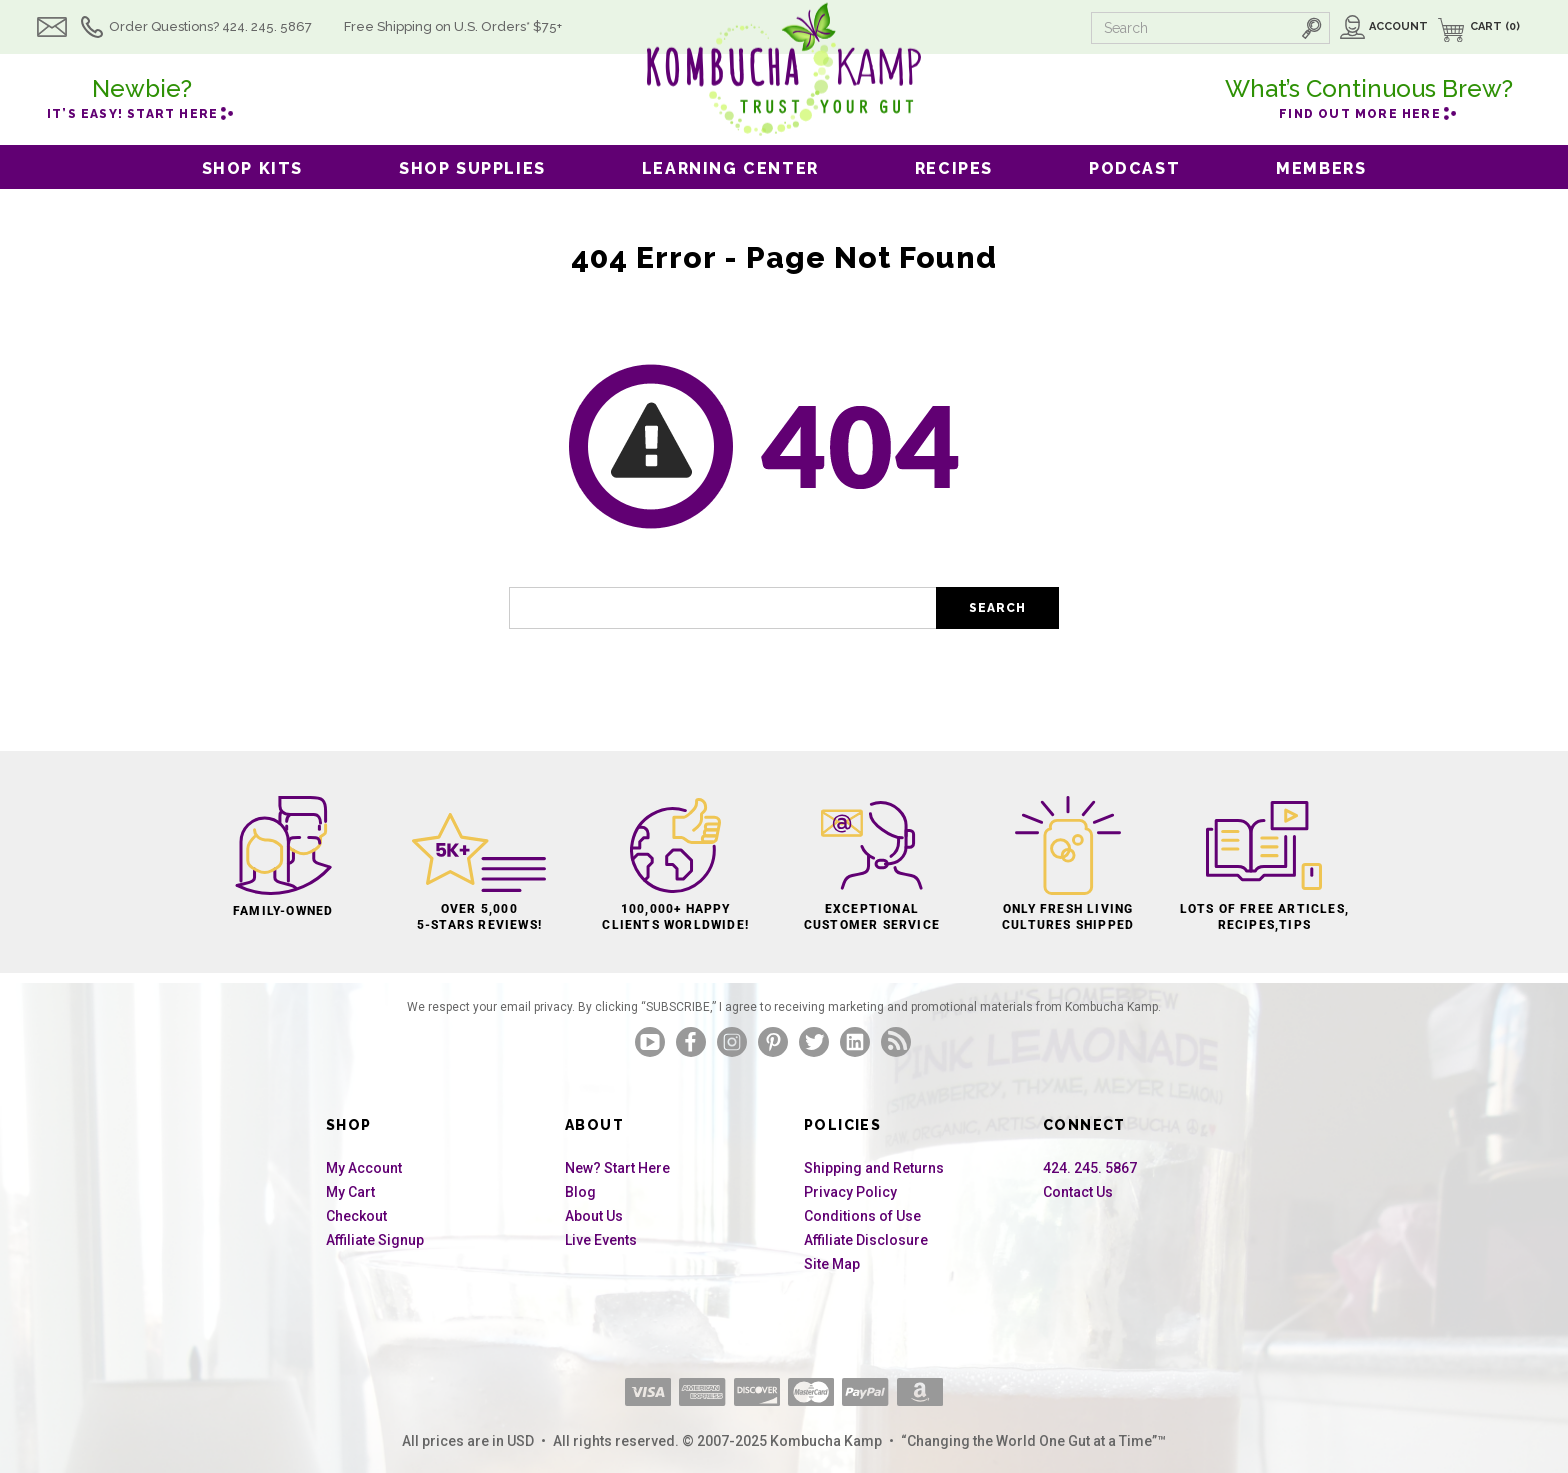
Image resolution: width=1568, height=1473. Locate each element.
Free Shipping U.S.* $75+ (483, 26)
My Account (364, 1168)
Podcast (1134, 168)
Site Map (832, 1264)
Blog (580, 1192)
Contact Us (1078, 1192)
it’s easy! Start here (141, 96)
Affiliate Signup (375, 1240)
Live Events (601, 1240)
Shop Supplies (472, 168)
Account (1398, 26)
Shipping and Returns (874, 1168)
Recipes (954, 168)
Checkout (356, 1216)
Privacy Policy (850, 1192)
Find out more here (1369, 96)
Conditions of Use (862, 1216)
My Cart (350, 1192)
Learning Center (730, 168)
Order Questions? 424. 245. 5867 (240, 26)
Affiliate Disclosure (866, 1240)
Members (1321, 168)
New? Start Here (617, 1168)
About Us (594, 1216)
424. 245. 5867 (1090, 1168)
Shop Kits (252, 168)
